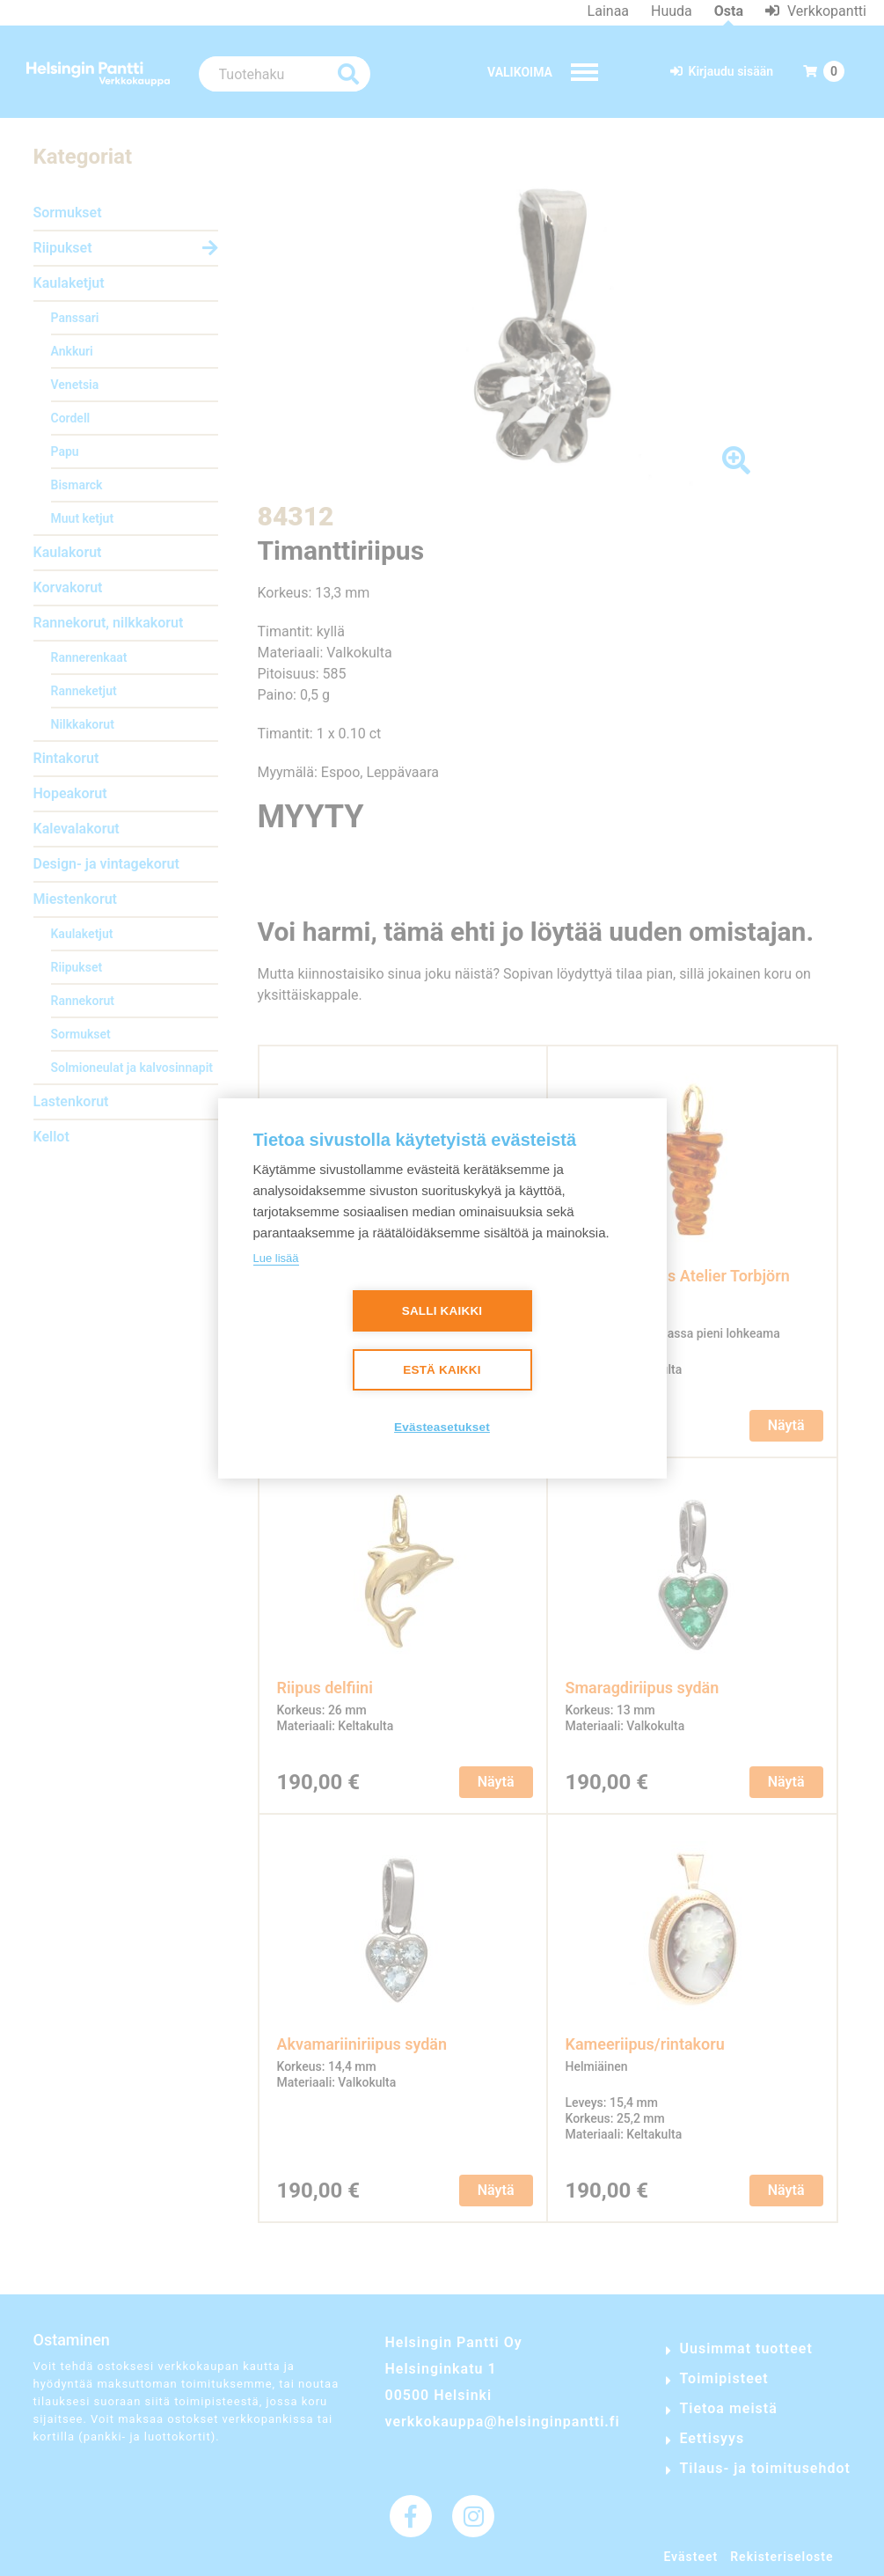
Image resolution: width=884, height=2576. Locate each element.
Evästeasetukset (442, 1427)
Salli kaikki (442, 1310)
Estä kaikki (441, 1369)
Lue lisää (276, 1258)
